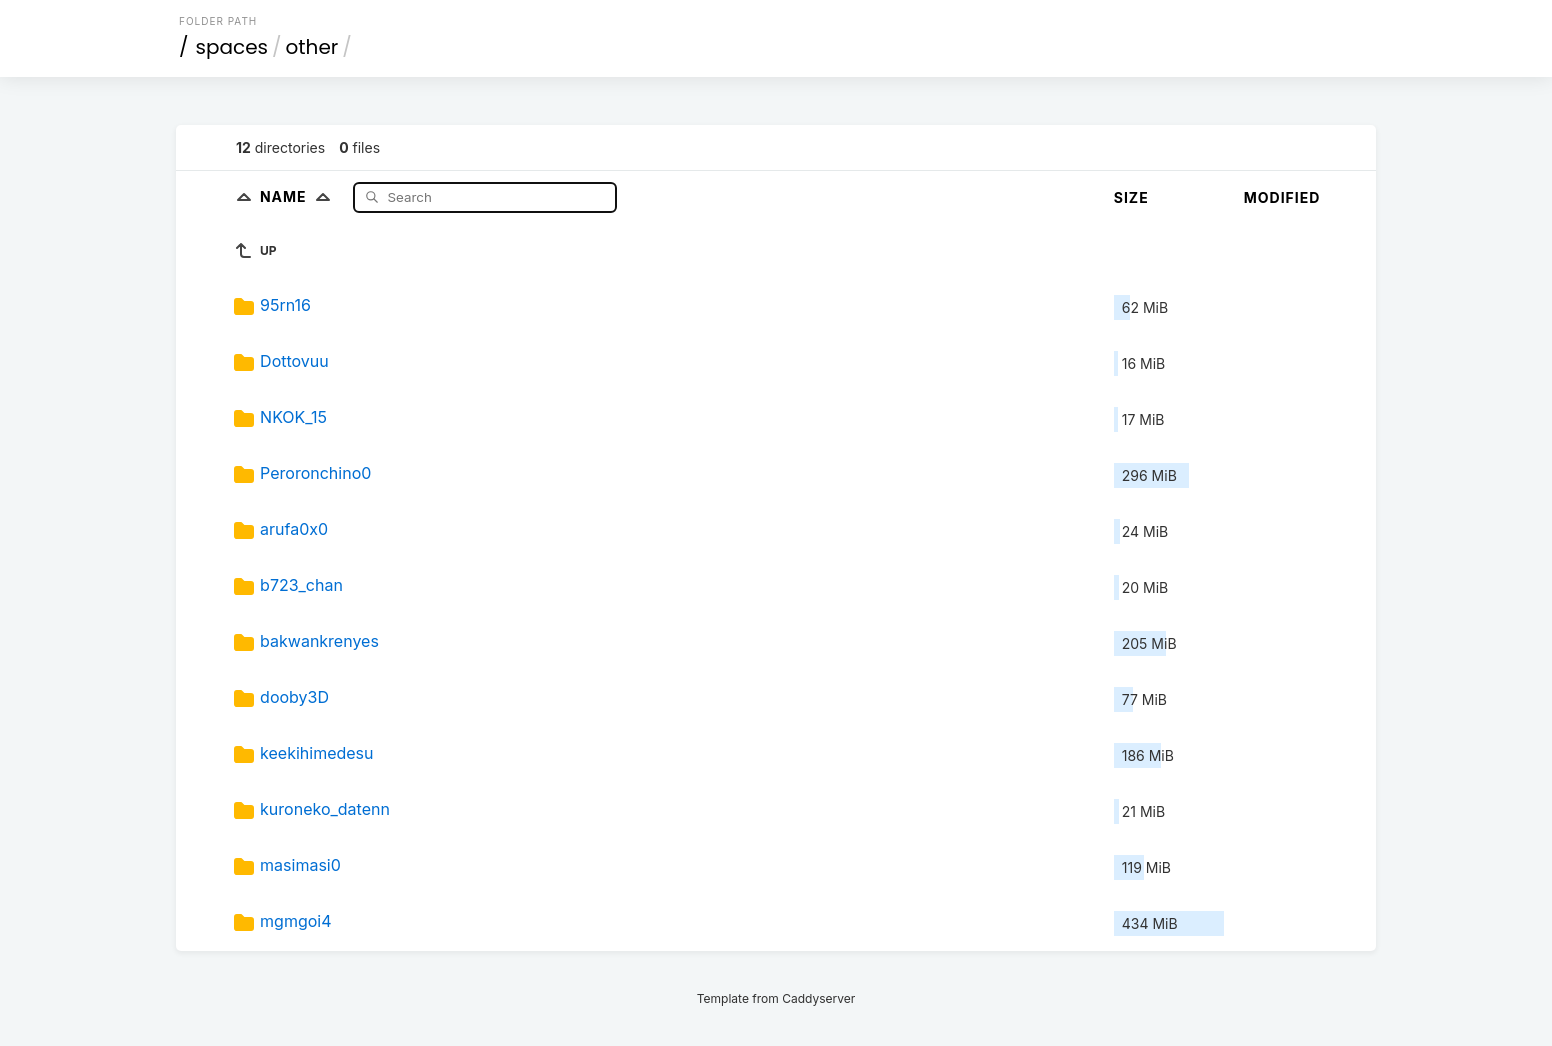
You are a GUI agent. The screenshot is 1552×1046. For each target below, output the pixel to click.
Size (1131, 197)
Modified (1282, 197)
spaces (232, 47)
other (312, 47)
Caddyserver (818, 998)
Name (299, 196)
